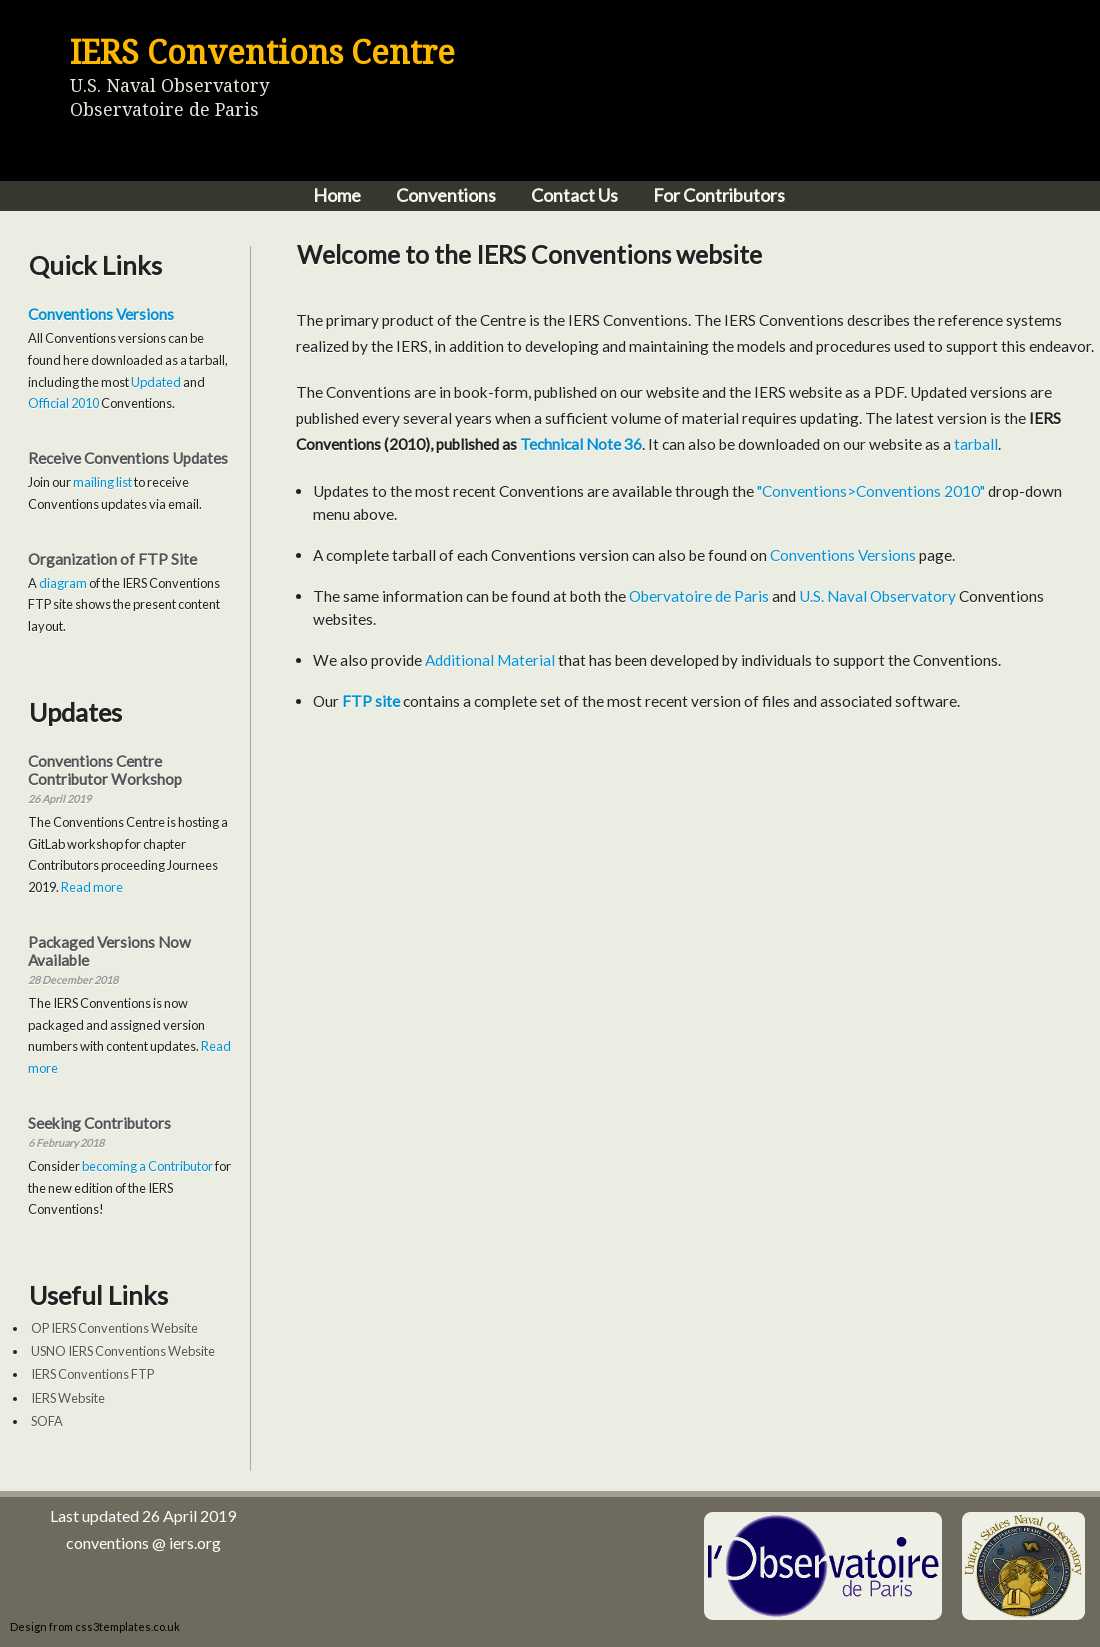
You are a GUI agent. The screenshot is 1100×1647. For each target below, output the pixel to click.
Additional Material (490, 660)
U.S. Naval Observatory (877, 596)
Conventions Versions (101, 314)
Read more (92, 887)
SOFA (47, 1421)
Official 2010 (63, 403)
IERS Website (68, 1398)
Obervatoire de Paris (699, 596)
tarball (976, 444)
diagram (63, 583)
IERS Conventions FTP (92, 1374)
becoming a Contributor (147, 1166)
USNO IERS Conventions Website (123, 1351)
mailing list (102, 482)
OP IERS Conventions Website (114, 1328)
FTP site (371, 701)
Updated (156, 382)
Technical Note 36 (581, 444)
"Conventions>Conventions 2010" (871, 491)
